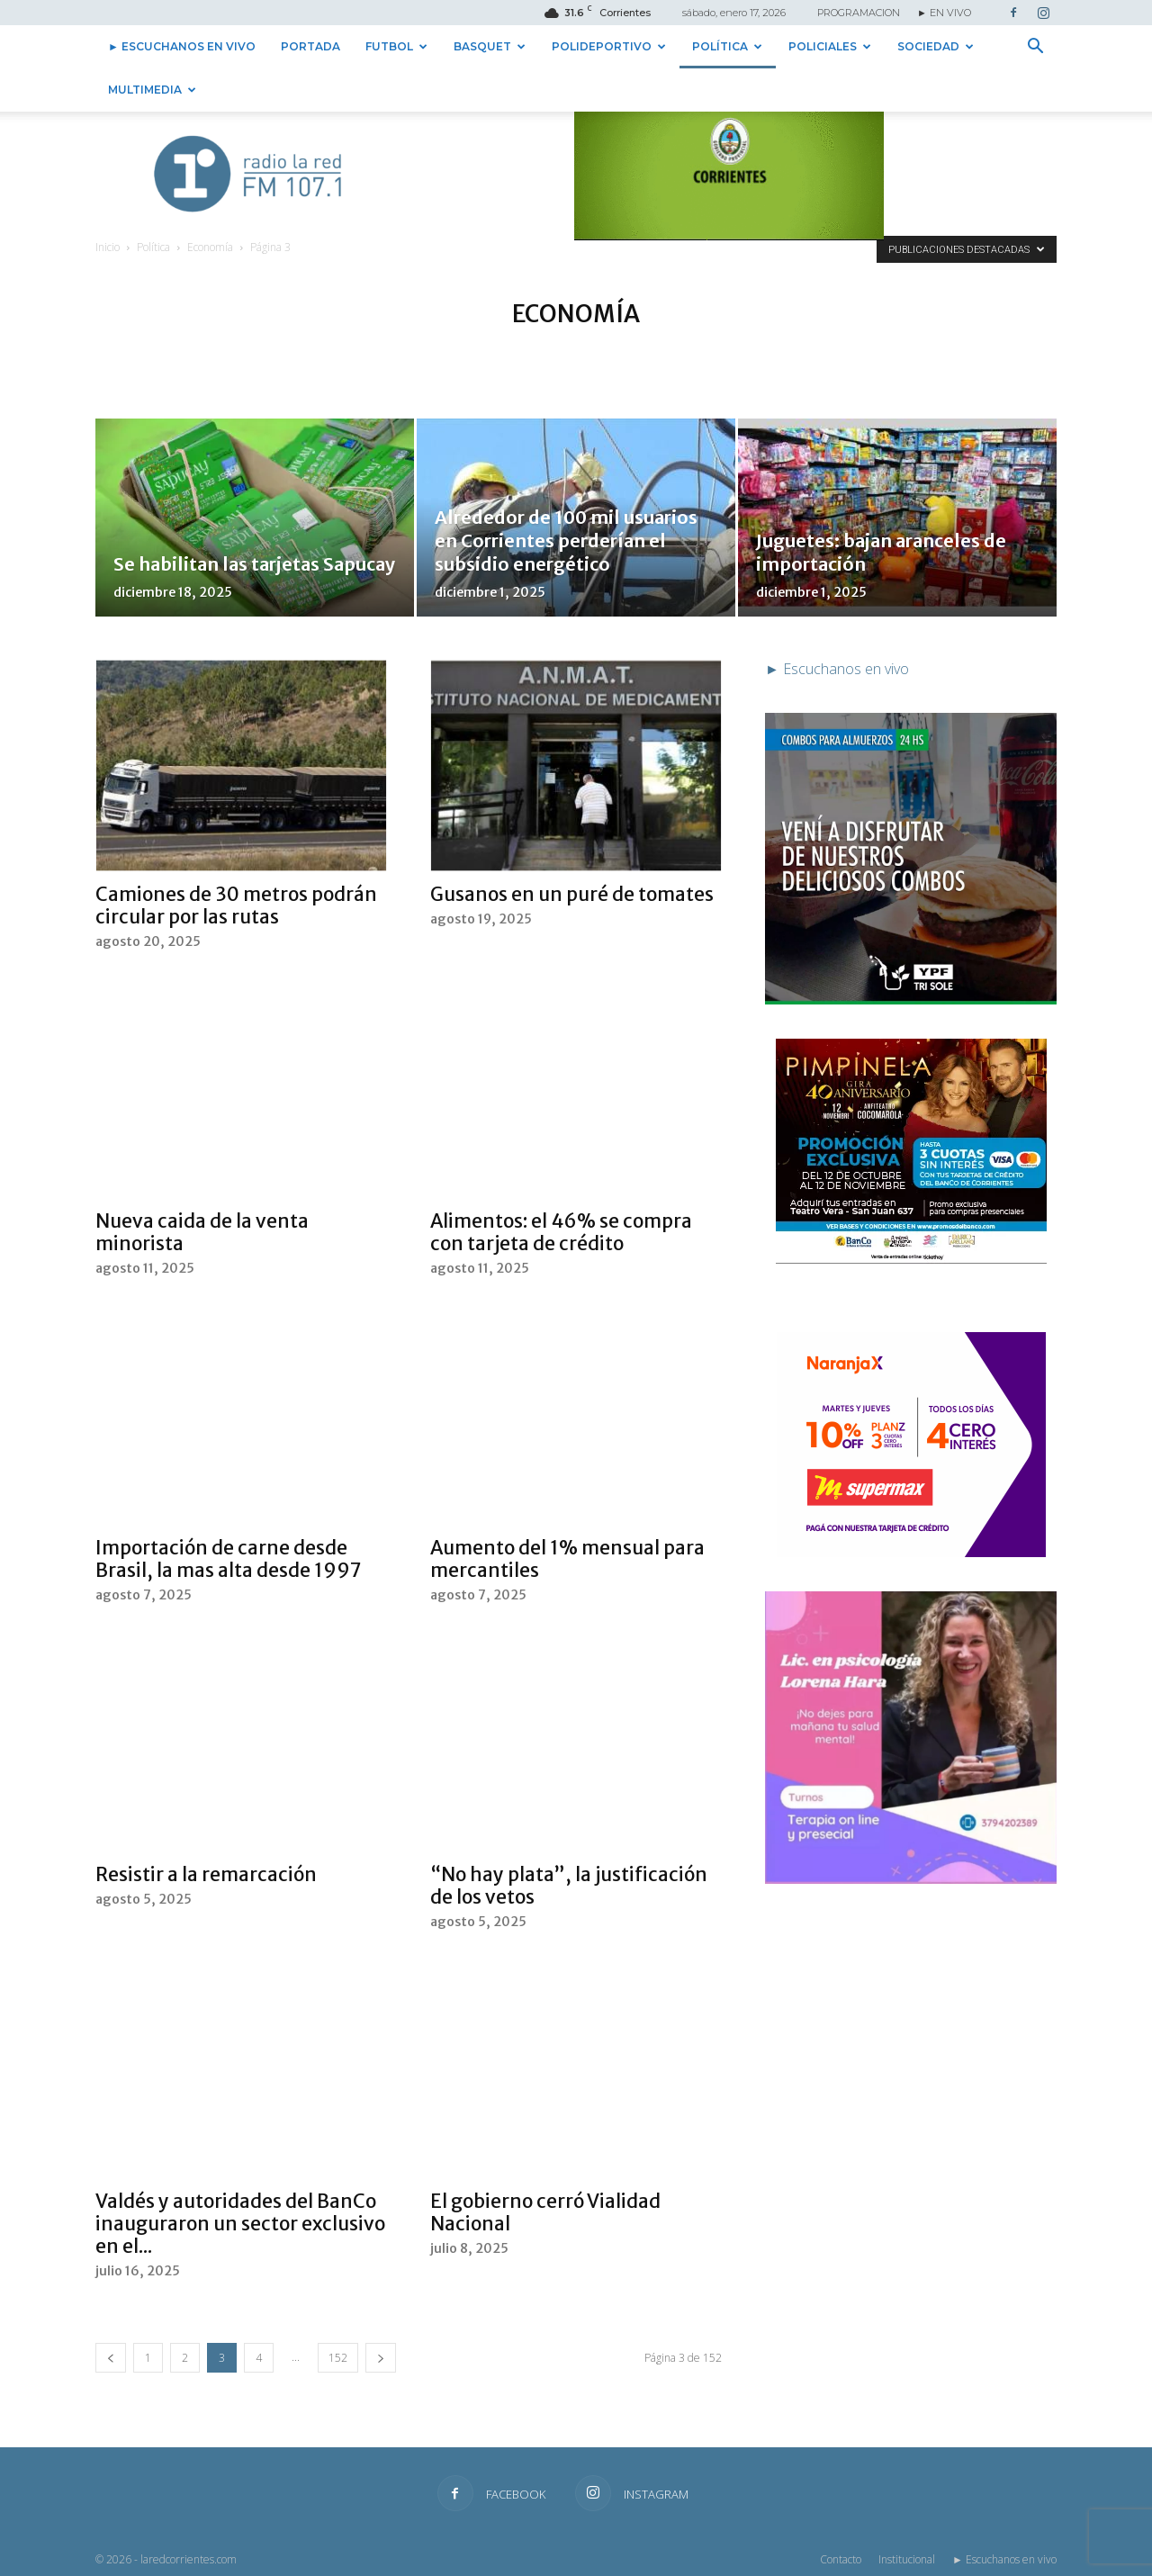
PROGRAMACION (858, 12)
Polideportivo (609, 46)
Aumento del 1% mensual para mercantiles (567, 1559)
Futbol (396, 46)
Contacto (840, 2559)
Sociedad (935, 46)
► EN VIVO (944, 12)
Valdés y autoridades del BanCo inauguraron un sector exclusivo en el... (240, 2223)
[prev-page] (110, 2358)
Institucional (906, 2559)
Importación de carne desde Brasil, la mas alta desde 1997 (228, 1559)
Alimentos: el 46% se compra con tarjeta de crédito (561, 1232)
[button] (1035, 48)
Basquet (490, 46)
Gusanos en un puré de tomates (572, 894)
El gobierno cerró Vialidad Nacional (545, 2212)
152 (337, 2357)
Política (727, 46)
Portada (310, 46)
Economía (210, 247)
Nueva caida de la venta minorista (202, 1232)
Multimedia (152, 89)
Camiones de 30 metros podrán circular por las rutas (236, 905)
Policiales (829, 46)
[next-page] (380, 2358)
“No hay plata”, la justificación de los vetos (568, 1885)
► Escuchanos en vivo (182, 46)
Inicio (107, 247)
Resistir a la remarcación (206, 1874)
